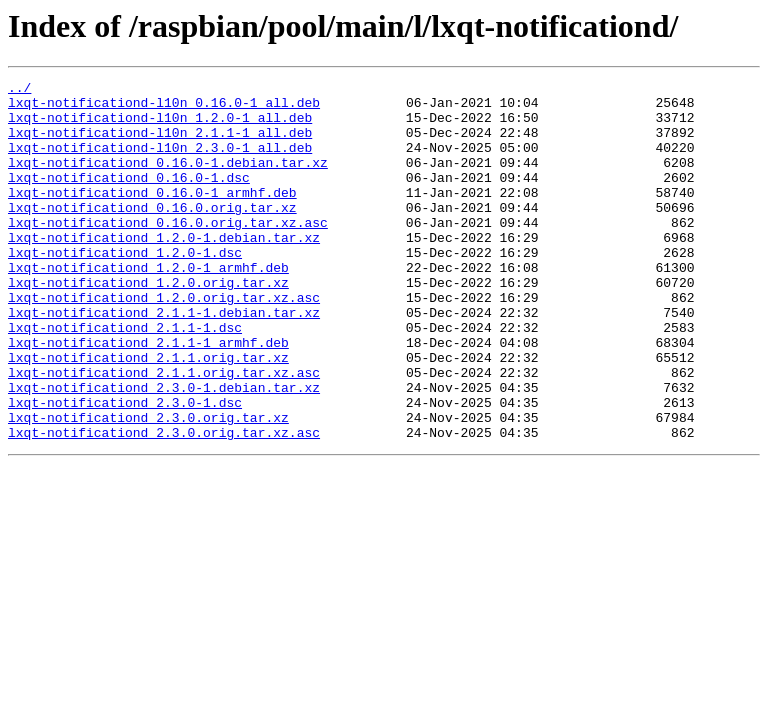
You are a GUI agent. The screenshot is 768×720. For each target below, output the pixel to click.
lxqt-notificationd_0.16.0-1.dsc (129, 198)
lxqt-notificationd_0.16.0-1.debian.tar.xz (168, 180)
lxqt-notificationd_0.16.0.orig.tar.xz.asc (168, 252)
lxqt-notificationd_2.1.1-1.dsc (125, 378)
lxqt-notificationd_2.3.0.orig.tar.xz (148, 486)
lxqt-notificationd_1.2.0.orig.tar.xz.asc (164, 342)
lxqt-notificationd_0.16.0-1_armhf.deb (152, 216)
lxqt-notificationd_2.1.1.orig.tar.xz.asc (164, 432)
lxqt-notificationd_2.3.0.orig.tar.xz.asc (164, 504)
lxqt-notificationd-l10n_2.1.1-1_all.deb (160, 144)
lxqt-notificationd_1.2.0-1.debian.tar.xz (164, 270)
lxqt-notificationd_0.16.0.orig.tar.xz (152, 234)
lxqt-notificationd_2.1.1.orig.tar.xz (148, 414)
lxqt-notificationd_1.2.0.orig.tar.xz (148, 324)
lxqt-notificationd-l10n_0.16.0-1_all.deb (164, 108)
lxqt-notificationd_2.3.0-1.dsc (125, 468)
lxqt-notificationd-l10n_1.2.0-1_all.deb (160, 126)
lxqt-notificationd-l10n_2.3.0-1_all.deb (160, 162)
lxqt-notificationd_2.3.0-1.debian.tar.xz (164, 450)
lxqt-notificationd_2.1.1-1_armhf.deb (148, 396)
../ (19, 90)
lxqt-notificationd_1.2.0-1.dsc (125, 288)
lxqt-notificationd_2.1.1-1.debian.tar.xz (164, 360)
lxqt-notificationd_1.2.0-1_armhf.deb (148, 306)
